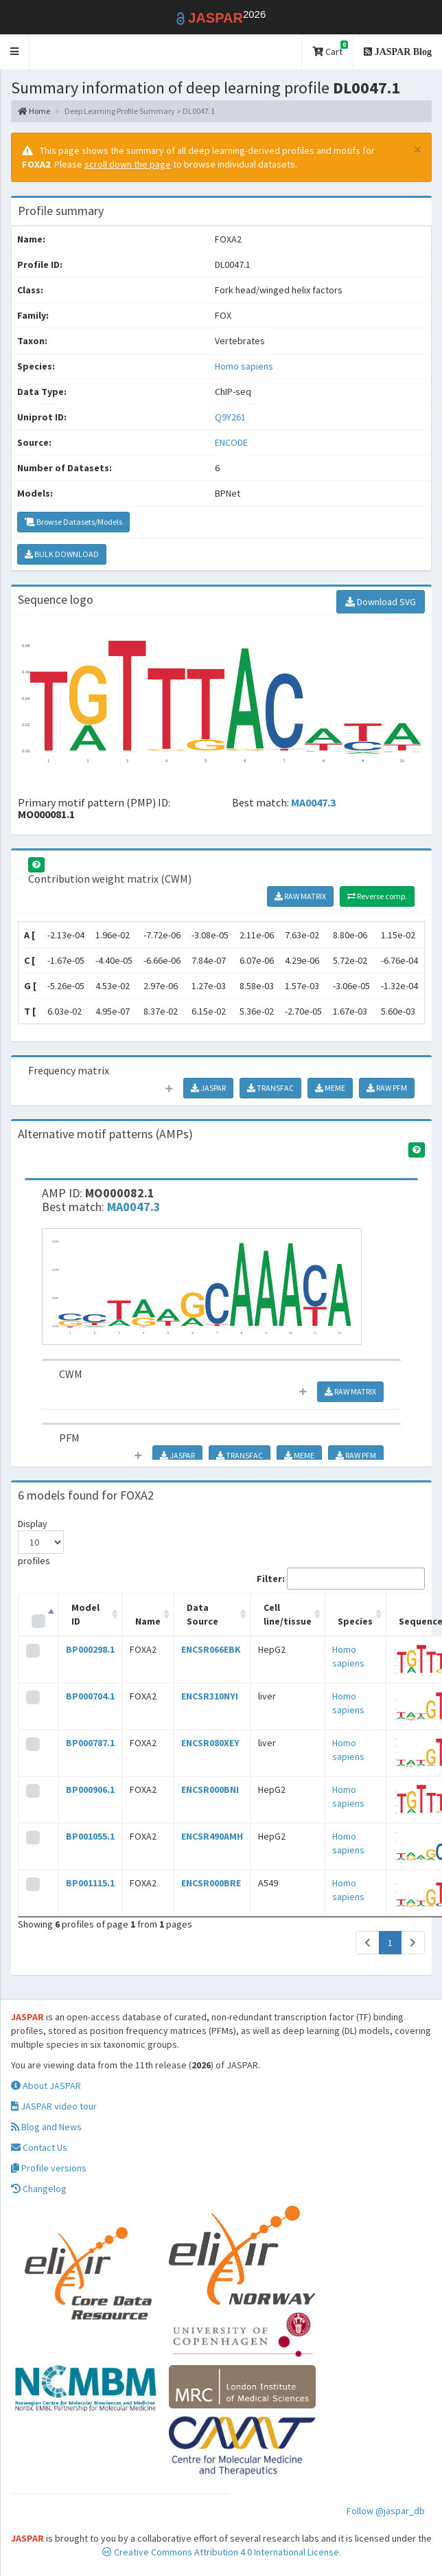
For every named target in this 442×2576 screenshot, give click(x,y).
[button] (15, 51)
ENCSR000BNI (210, 1789)
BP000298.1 (90, 1649)
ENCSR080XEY (210, 1743)
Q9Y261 (231, 417)
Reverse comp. (377, 896)
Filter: (341, 1579)
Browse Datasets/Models (73, 522)
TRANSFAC (270, 1088)
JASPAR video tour (54, 2106)
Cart (330, 49)
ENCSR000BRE (211, 1883)
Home (34, 111)
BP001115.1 (90, 1883)
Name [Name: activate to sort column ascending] (148, 1621)
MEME (330, 1088)
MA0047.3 (313, 802)
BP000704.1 (90, 1696)
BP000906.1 (90, 1789)
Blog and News (46, 2127)
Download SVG (380, 602)
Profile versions (48, 2168)
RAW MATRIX (300, 896)
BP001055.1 (90, 1836)
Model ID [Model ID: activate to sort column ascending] (85, 1614)
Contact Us (39, 2147)
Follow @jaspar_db (386, 2511)
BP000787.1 (90, 1743)
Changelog (39, 2188)
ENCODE (231, 442)
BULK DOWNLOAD (62, 554)
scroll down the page (127, 164)
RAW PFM (387, 1088)
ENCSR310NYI (209, 1696)
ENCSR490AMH (212, 1836)
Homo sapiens (244, 366)
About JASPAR (46, 2085)
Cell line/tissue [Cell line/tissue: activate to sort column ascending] (288, 1614)
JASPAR (208, 1088)
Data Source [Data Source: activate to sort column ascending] (202, 1614)
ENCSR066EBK (211, 1649)
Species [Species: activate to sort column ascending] (355, 1621)
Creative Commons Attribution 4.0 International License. (221, 2552)
